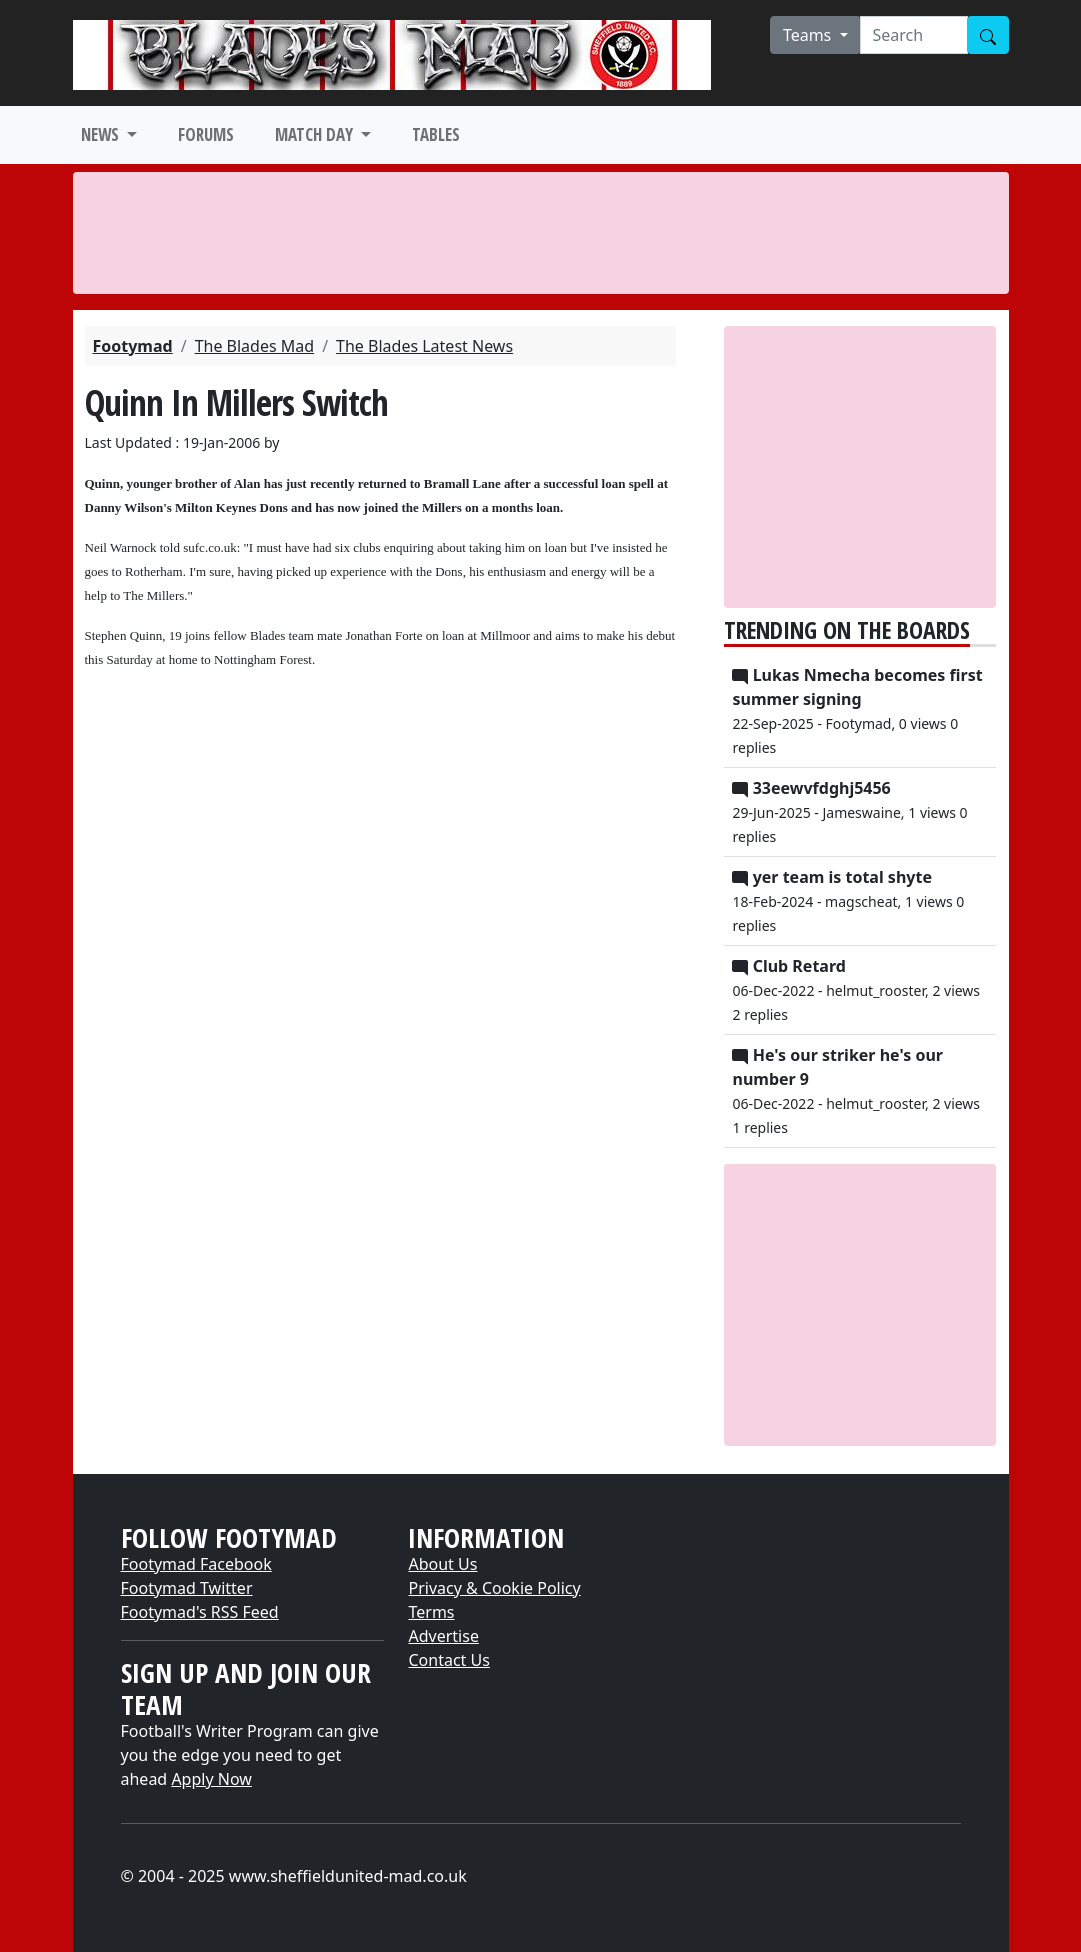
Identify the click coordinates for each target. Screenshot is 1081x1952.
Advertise (443, 1636)
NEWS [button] (102, 134)
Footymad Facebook (196, 1564)
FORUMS (206, 134)
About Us (442, 1564)
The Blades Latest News (424, 346)
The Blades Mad (255, 346)
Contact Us (448, 1660)
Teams (809, 35)
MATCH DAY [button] (316, 134)
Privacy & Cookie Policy (494, 1588)
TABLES (436, 134)
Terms (431, 1612)
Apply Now (211, 1779)
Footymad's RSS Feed (200, 1612)
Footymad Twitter (187, 1588)
